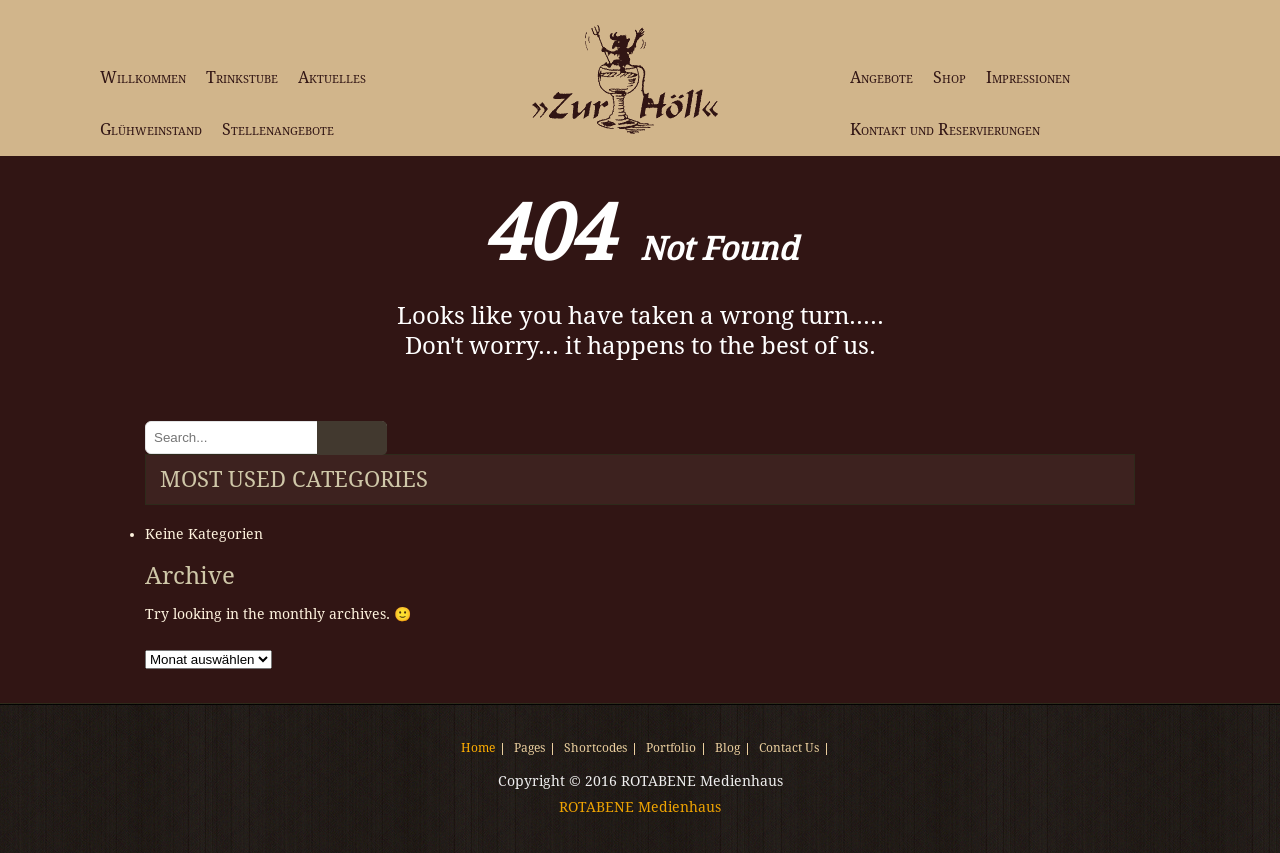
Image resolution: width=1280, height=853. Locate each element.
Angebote (881, 77)
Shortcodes (595, 749)
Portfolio (671, 749)
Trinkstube (242, 77)
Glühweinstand (151, 129)
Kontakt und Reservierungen (945, 129)
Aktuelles (332, 77)
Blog (727, 749)
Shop (949, 77)
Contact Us (789, 749)
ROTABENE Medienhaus (640, 807)
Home (478, 749)
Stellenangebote (278, 129)
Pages (529, 749)
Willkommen (143, 77)
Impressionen (1028, 77)
